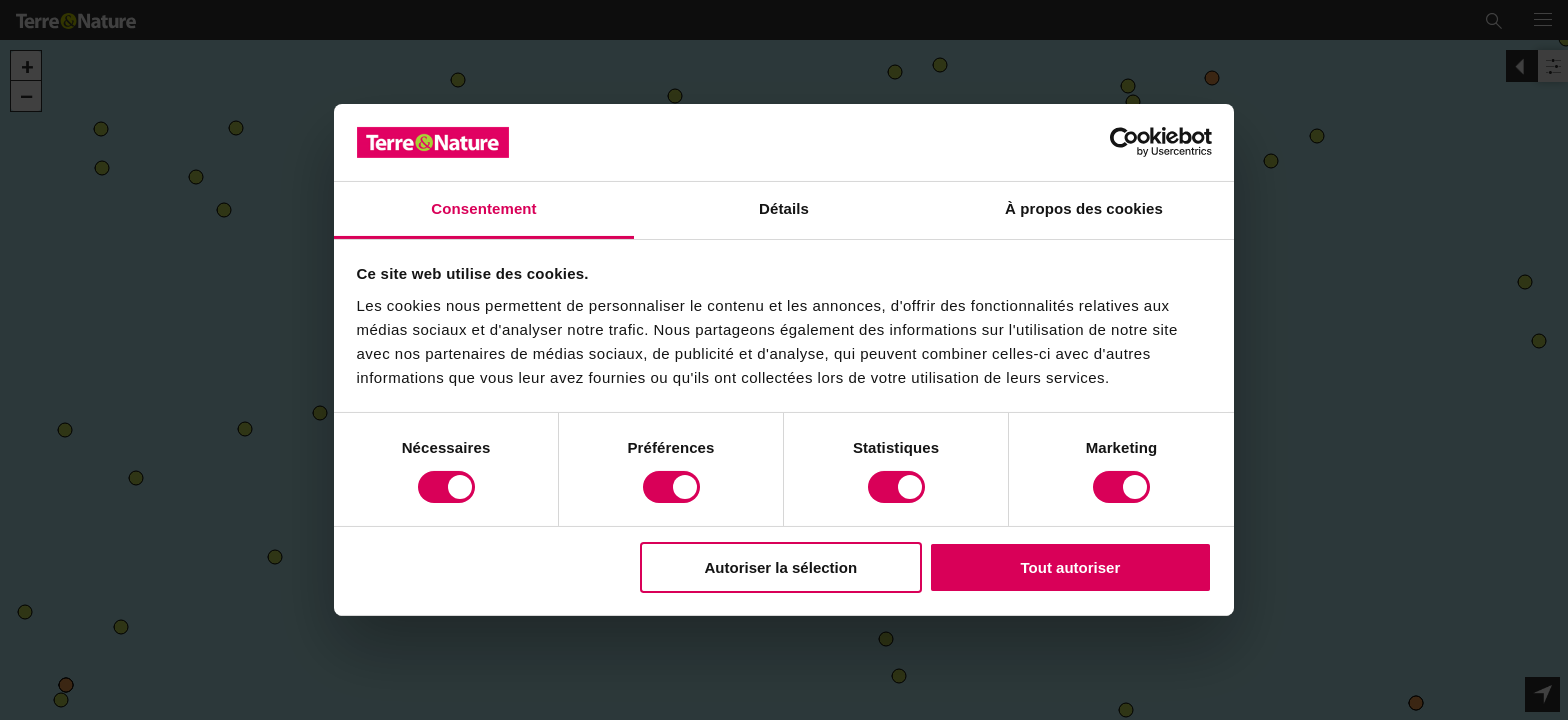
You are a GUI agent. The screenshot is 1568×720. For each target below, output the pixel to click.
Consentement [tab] (483, 208)
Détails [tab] (784, 208)
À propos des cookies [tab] (1084, 208)
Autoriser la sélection (781, 567)
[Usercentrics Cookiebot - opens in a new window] (1124, 142)
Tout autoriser (1071, 567)
